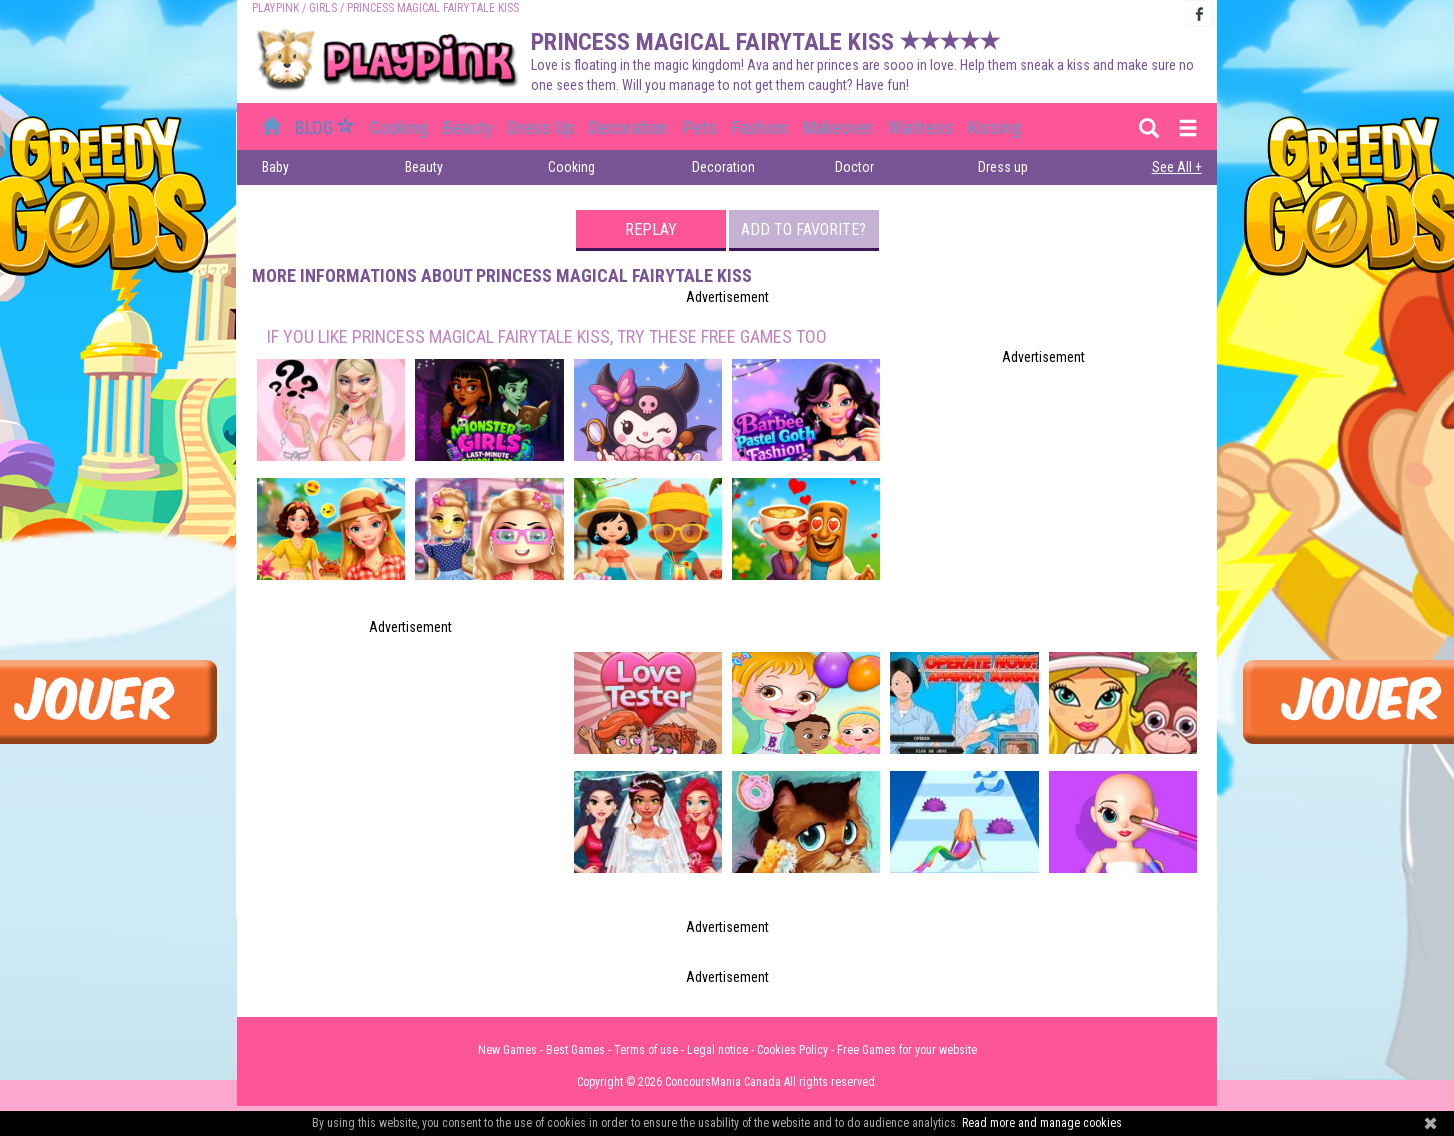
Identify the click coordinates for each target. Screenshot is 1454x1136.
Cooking (399, 127)
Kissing (994, 127)
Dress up (541, 127)
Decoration (628, 127)
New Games (507, 1050)
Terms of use (646, 1050)
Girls (323, 8)
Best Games (575, 1050)
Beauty (468, 127)
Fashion (760, 127)
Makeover (838, 127)
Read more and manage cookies (1042, 1123)
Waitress (920, 127)
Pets (700, 127)
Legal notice (717, 1050)
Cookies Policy (792, 1050)
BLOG (327, 127)
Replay (651, 229)
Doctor (854, 167)
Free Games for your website (907, 1050)
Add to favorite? (803, 229)
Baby (275, 167)
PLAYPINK (275, 8)
